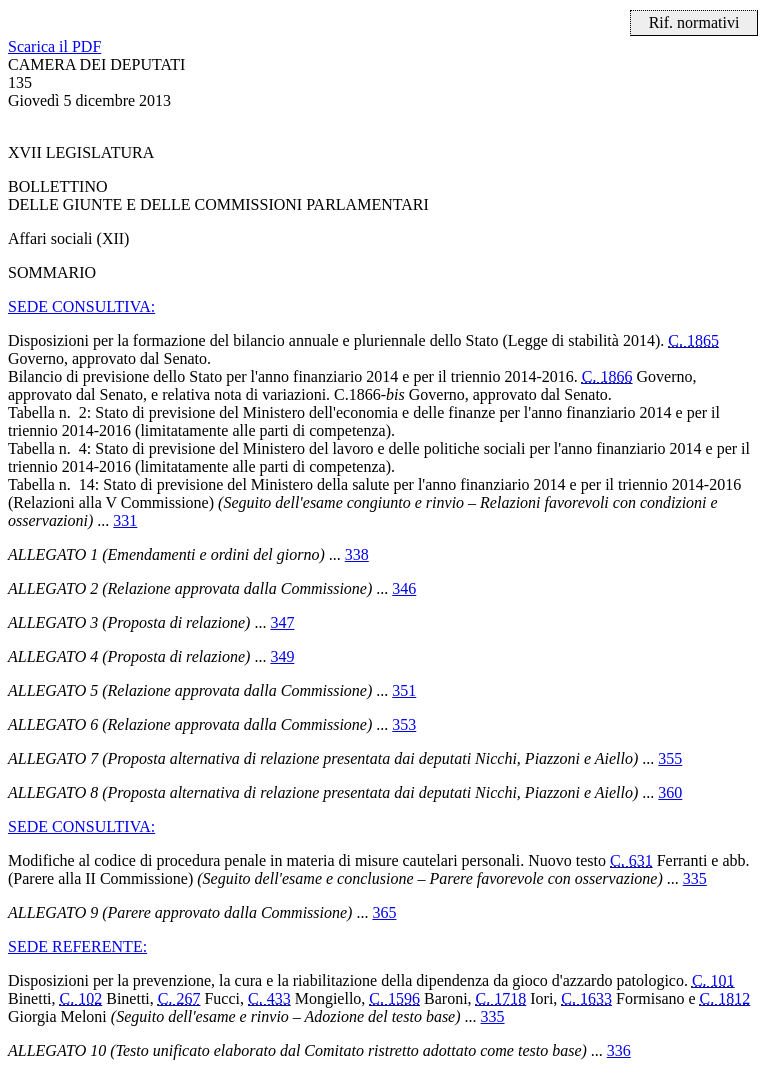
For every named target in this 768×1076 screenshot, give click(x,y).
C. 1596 (394, 998)
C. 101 (713, 980)
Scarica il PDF (54, 46)
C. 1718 (501, 998)
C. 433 (269, 998)
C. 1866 (607, 376)
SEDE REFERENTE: (77, 946)
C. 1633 (586, 998)
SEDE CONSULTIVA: (81, 306)
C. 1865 (693, 340)
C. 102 (81, 998)
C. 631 (631, 860)
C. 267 (179, 998)
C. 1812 (725, 998)
